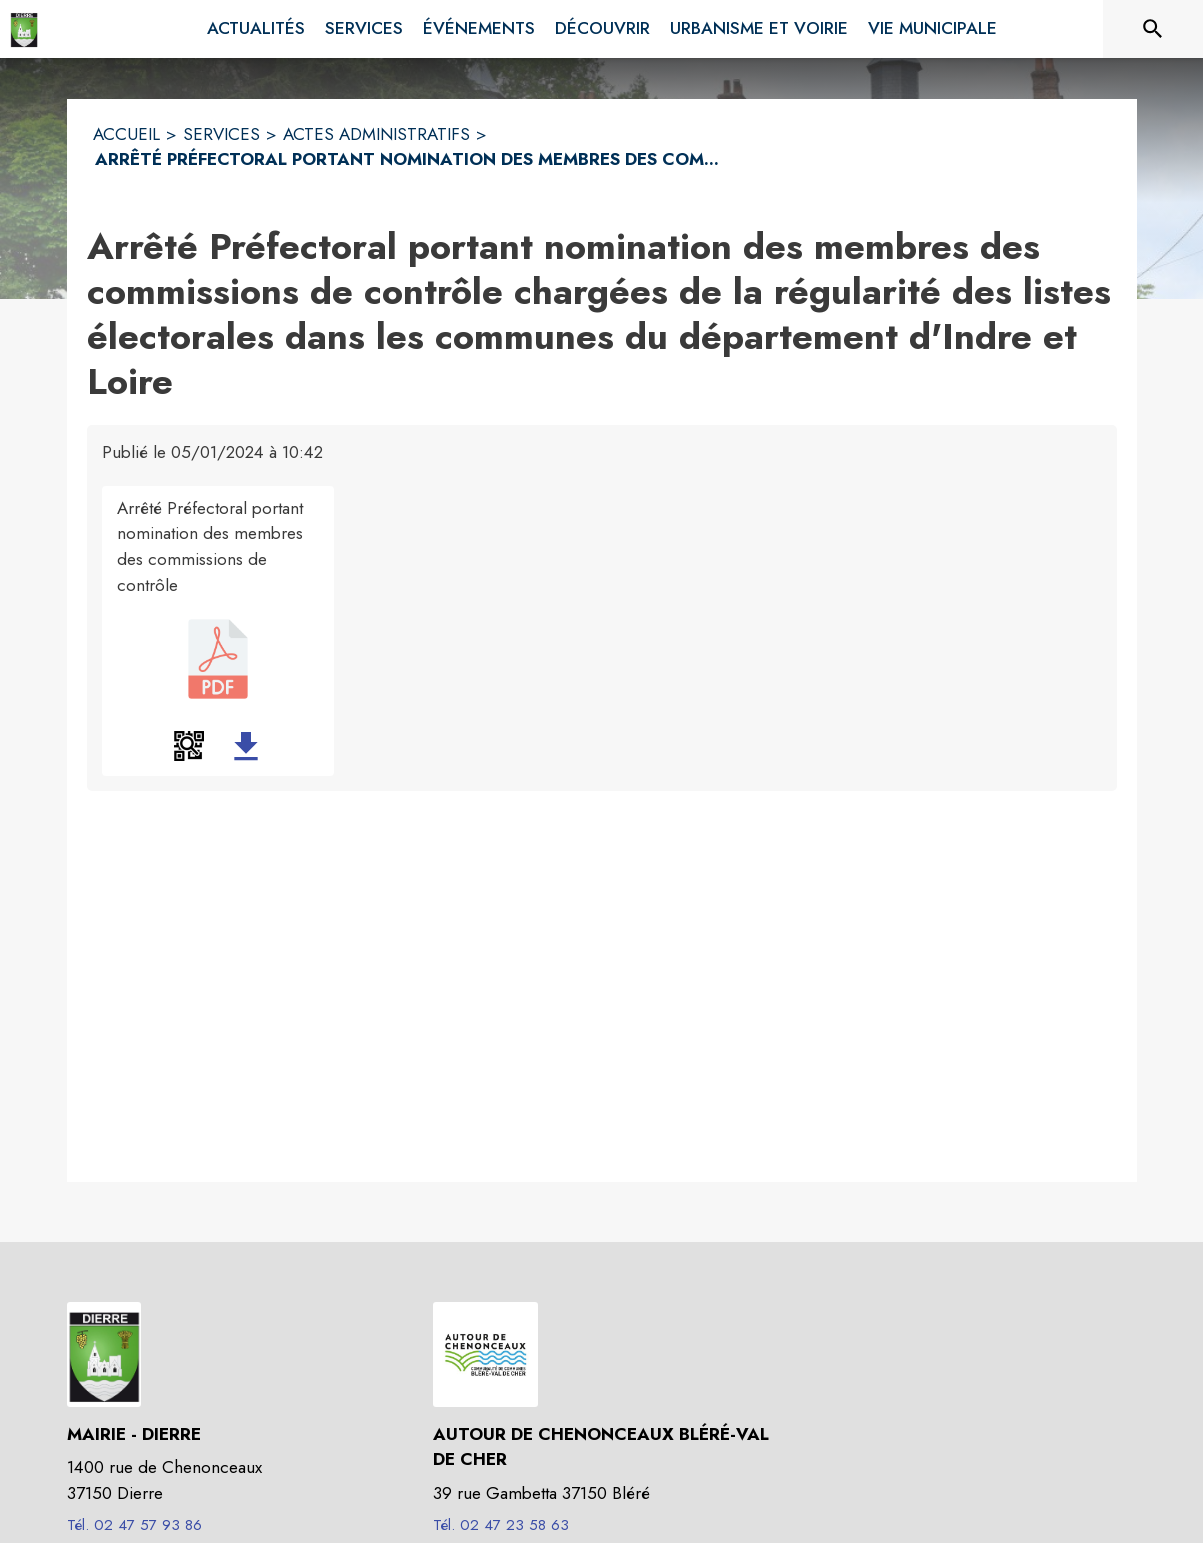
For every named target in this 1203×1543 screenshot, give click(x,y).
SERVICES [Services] (221, 134)
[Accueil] (24, 29)
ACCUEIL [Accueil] (126, 134)
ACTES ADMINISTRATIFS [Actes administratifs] (376, 134)
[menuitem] (256, 29)
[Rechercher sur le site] (1153, 29)
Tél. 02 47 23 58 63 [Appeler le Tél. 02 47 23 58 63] (501, 1525)
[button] (189, 746)
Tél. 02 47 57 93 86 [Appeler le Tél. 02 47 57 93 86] (134, 1525)
